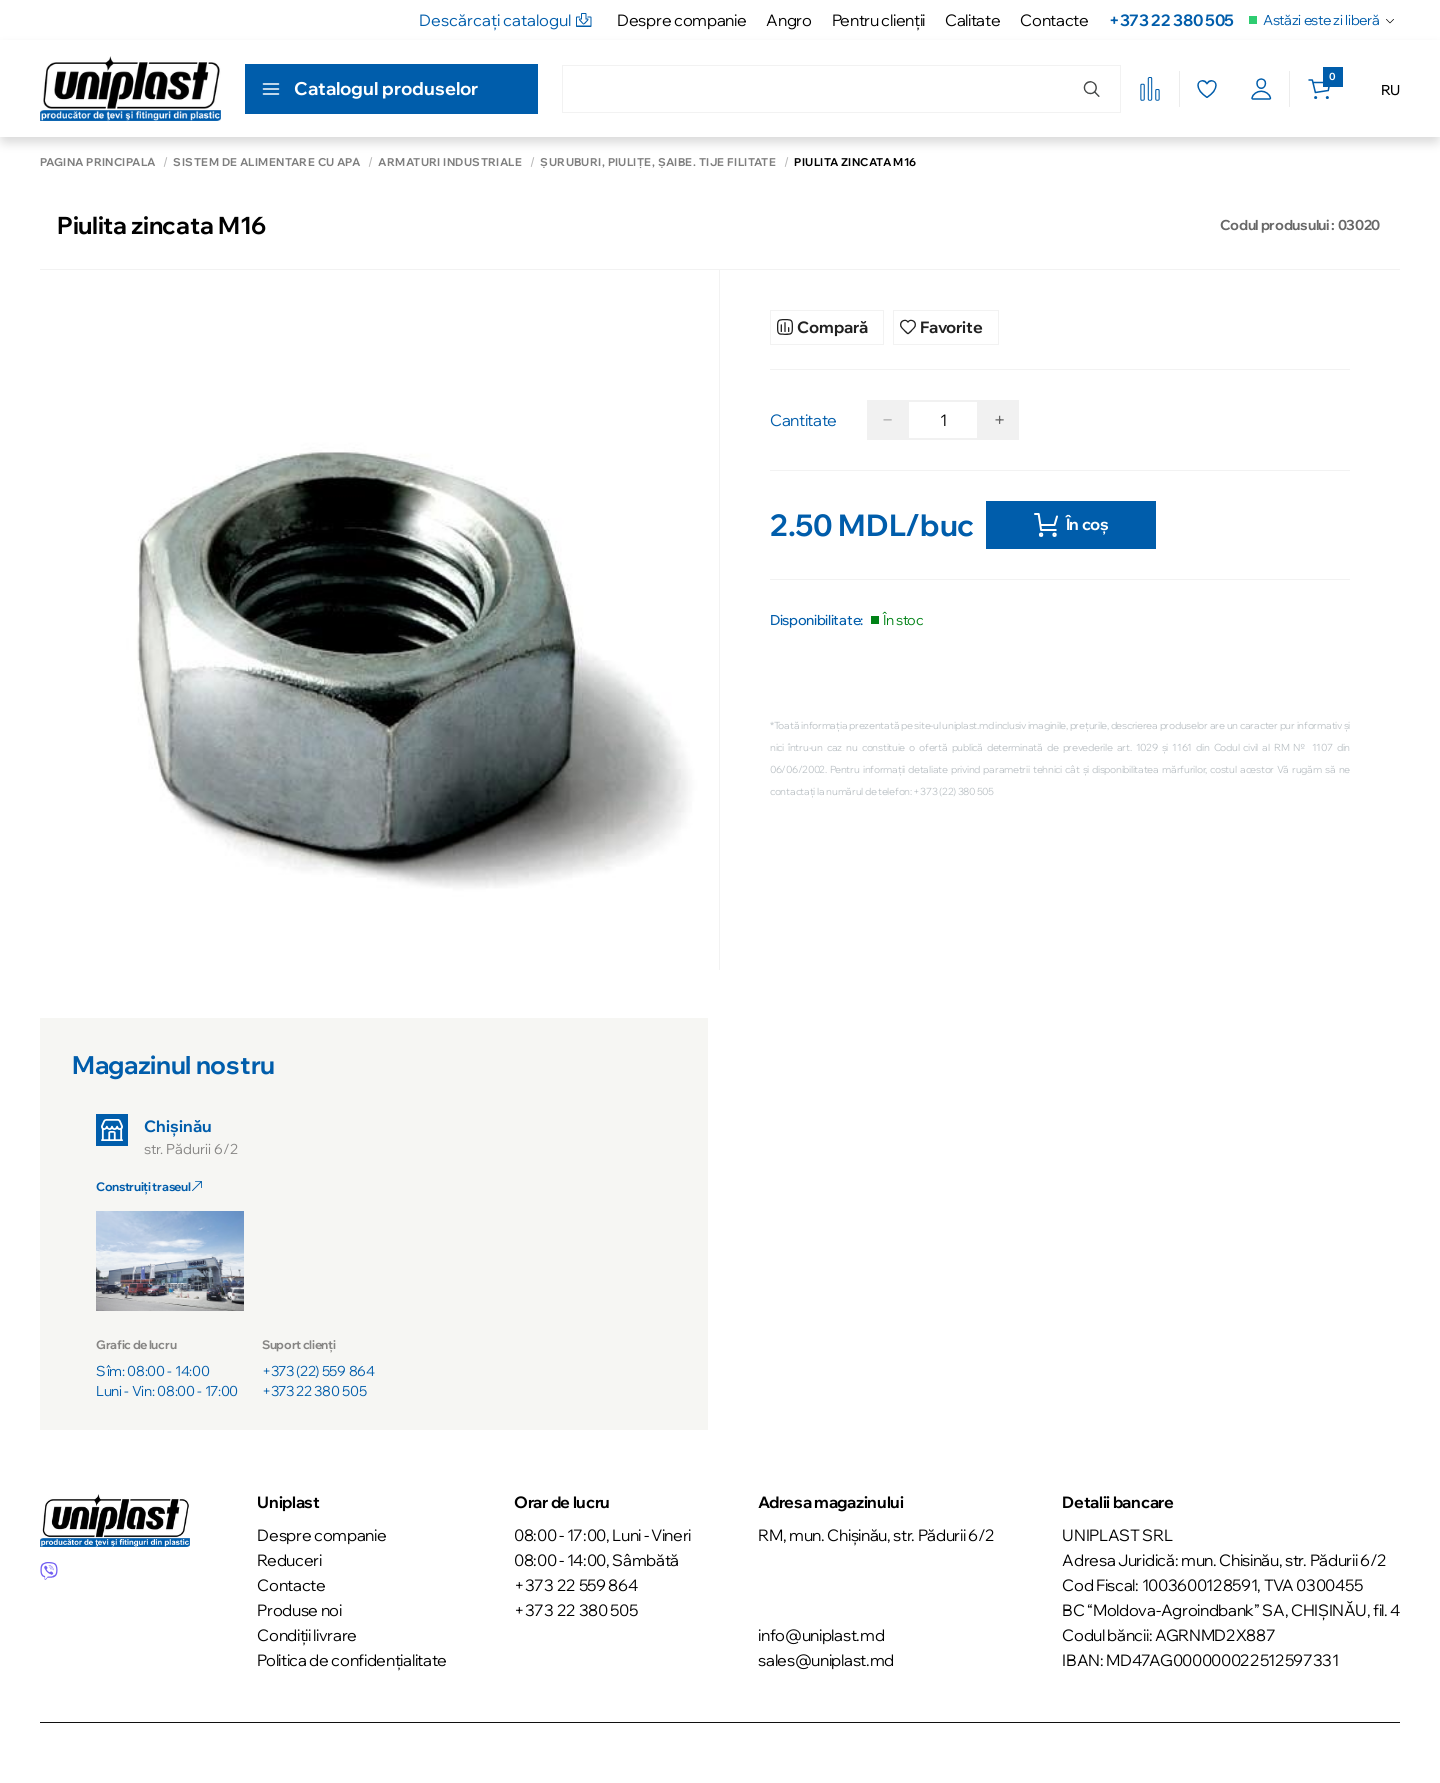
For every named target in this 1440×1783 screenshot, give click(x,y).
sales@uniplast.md (826, 1657)
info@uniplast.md (821, 1632)
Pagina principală (97, 162)
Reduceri (289, 1557)
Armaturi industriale (450, 162)
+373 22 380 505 (1171, 20)
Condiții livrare (307, 1632)
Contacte (1054, 20)
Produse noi (299, 1607)
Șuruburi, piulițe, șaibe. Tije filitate (658, 162)
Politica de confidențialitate (352, 1657)
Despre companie (681, 20)
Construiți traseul (149, 1183)
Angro (788, 20)
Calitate (972, 20)
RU (1390, 90)
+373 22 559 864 (575, 1582)
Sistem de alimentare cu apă (266, 162)
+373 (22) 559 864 (318, 1368)
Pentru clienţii (878, 20)
